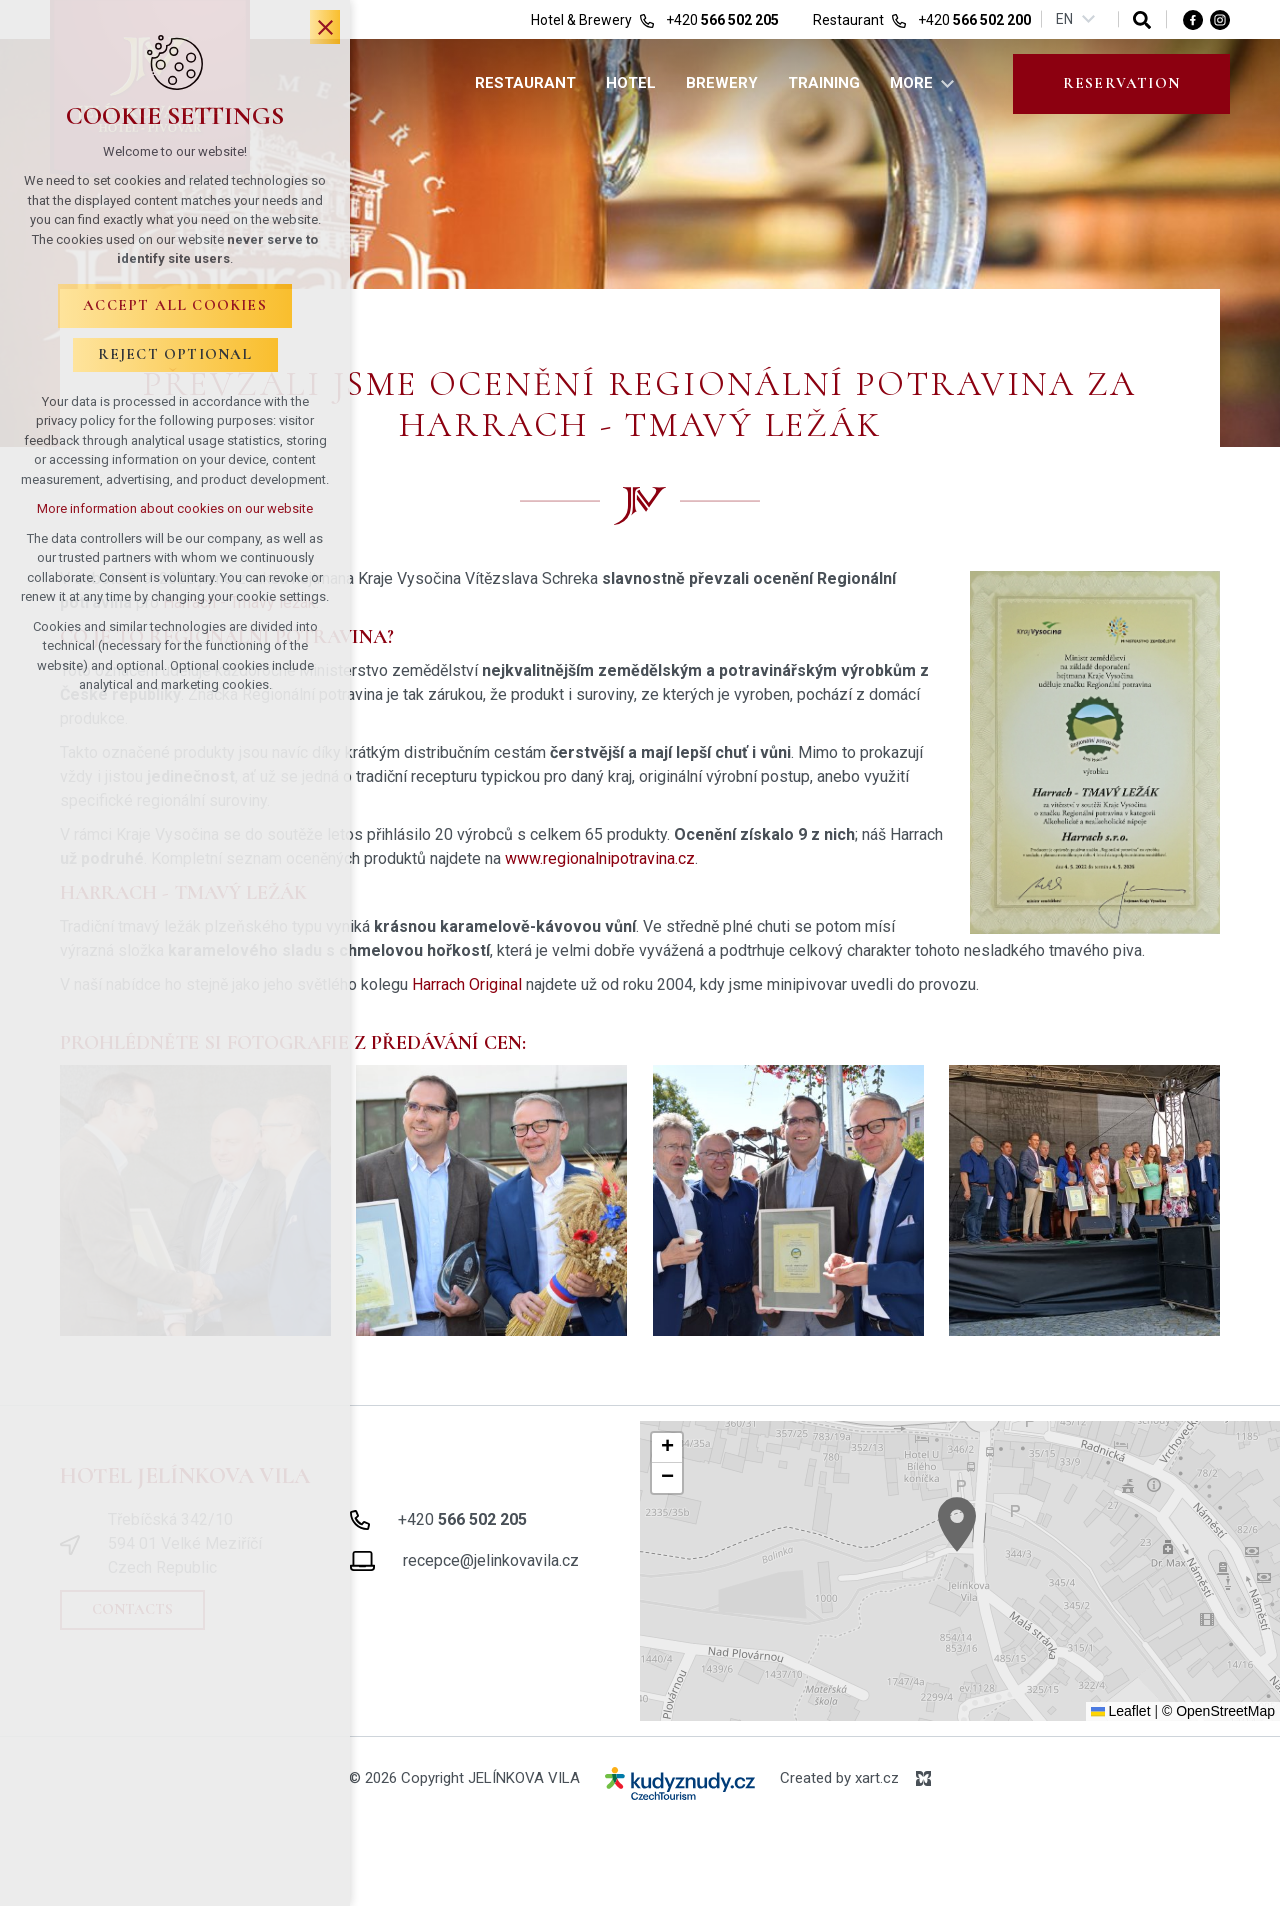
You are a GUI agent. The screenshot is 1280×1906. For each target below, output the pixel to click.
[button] (994, 1551)
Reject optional (175, 354)
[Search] (1142, 19)
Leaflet (1121, 1711)
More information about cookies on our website (175, 508)
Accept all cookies (175, 305)
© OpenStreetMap (1218, 1711)
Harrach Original (467, 984)
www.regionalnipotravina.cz (600, 858)
